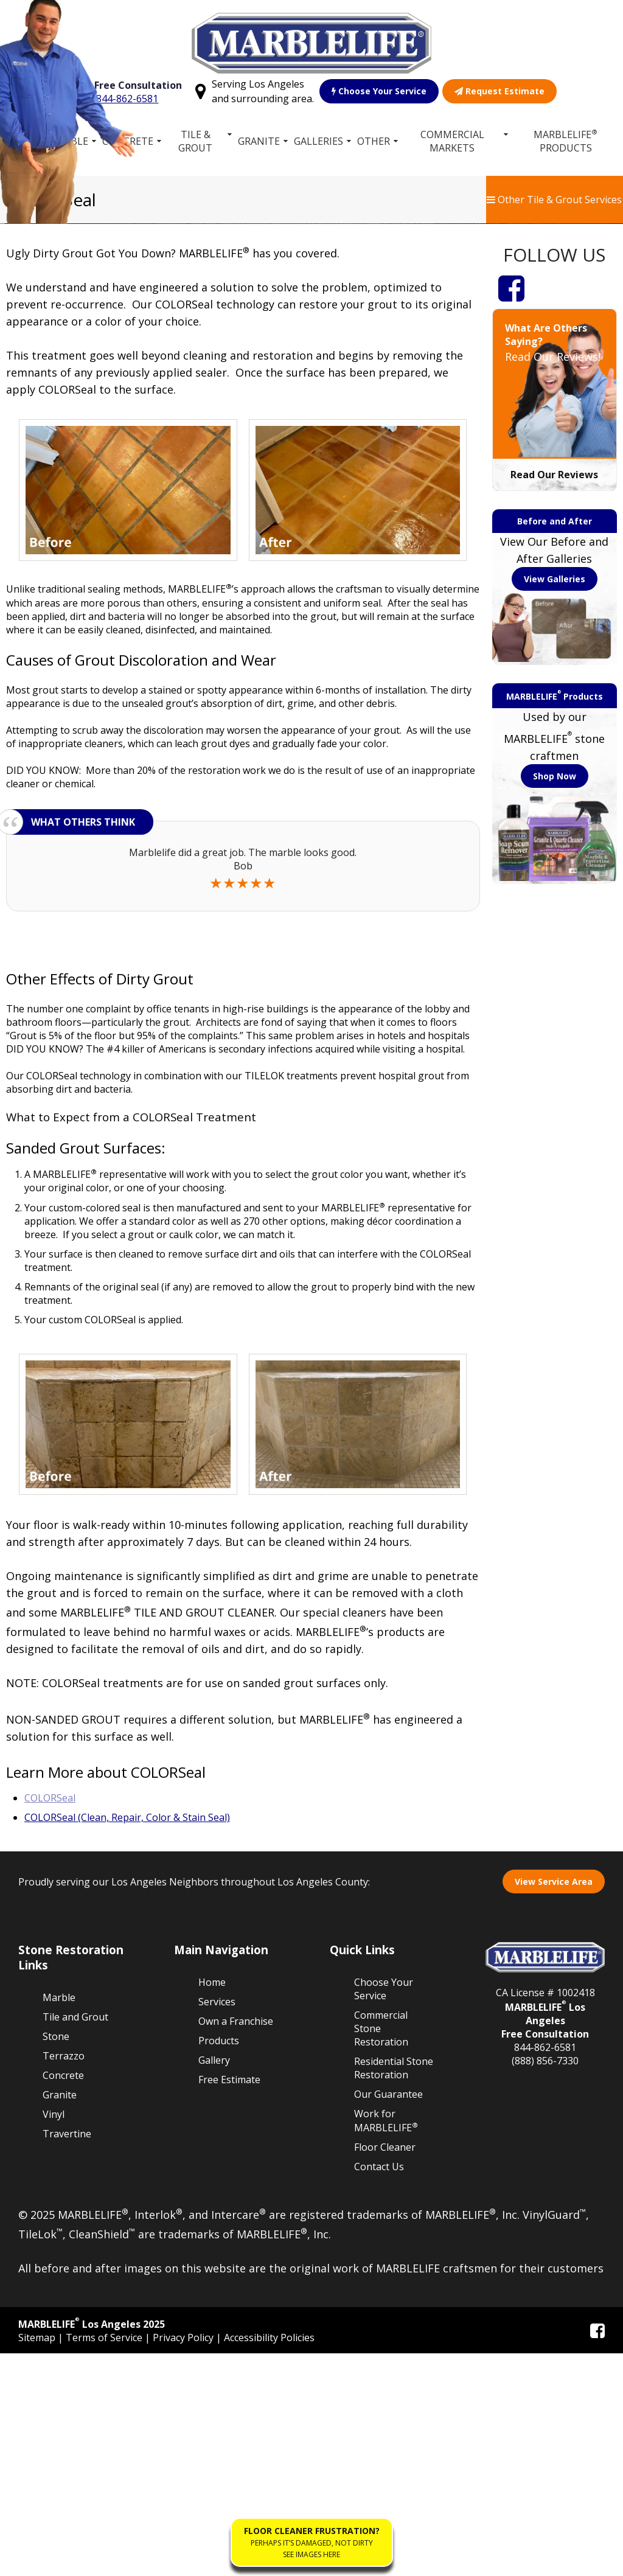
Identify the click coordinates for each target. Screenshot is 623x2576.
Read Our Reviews (554, 696)
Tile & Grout (196, 141)
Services (216, 2223)
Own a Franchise (235, 2243)
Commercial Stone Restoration (381, 2250)
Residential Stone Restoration (393, 2290)
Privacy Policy (184, 2560)
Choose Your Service (379, 91)
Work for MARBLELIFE (386, 2342)
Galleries (318, 141)
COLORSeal (49, 2020)
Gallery (214, 2282)
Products (218, 2262)
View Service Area (554, 2103)
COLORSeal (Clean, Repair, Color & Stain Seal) (127, 2039)
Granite (259, 141)
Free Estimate (229, 2301)
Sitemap (38, 2560)
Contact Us (379, 2389)
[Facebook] (511, 510)
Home (20, 141)
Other (373, 141)
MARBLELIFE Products (565, 141)
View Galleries (554, 801)
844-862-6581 (128, 98)
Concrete (127, 141)
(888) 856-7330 (545, 2282)
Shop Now (554, 998)
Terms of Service (105, 2560)
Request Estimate (500, 91)
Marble (68, 141)
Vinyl (53, 2336)
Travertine (67, 2355)
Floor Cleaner (385, 2369)
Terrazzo (64, 2278)
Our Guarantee (388, 2316)
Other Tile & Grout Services (554, 199)
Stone (56, 2258)
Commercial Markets (452, 141)
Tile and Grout (75, 2239)
